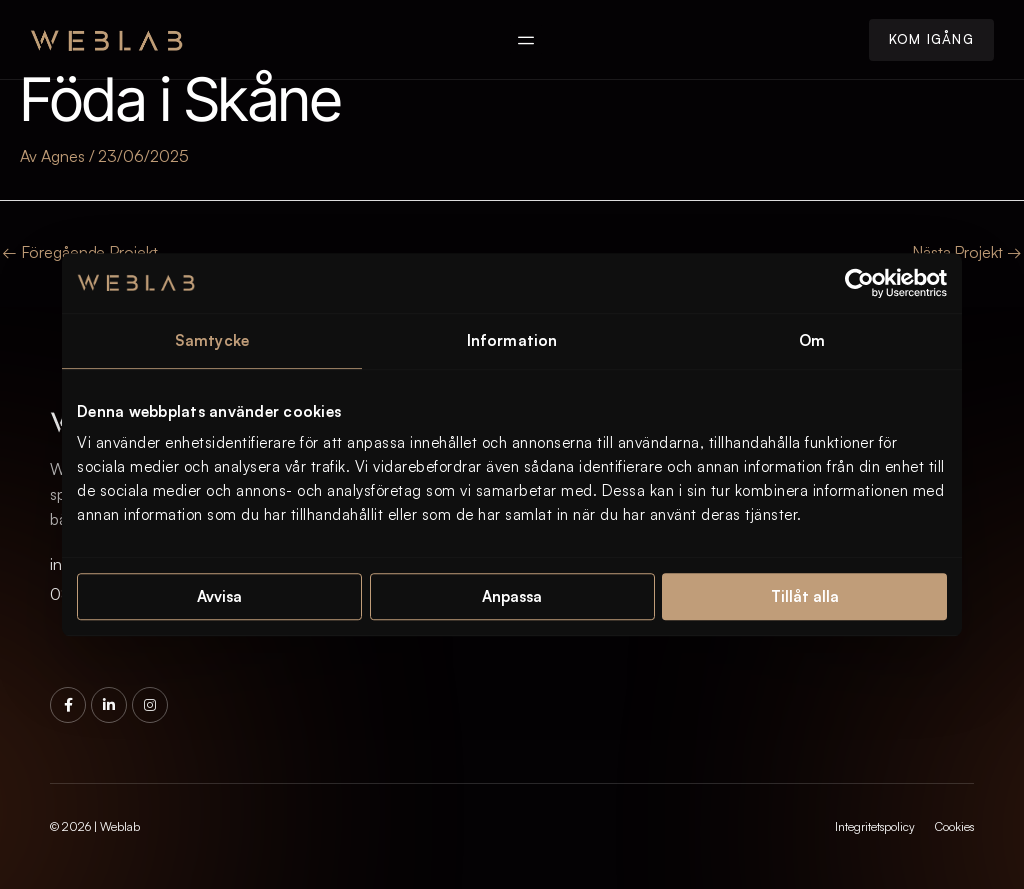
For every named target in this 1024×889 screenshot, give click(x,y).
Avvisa (219, 596)
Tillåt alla (805, 596)
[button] (526, 39)
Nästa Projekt (967, 252)
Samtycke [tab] (212, 340)
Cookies (954, 826)
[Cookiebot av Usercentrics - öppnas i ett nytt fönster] (859, 283)
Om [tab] (812, 340)
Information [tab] (512, 340)
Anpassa (512, 596)
